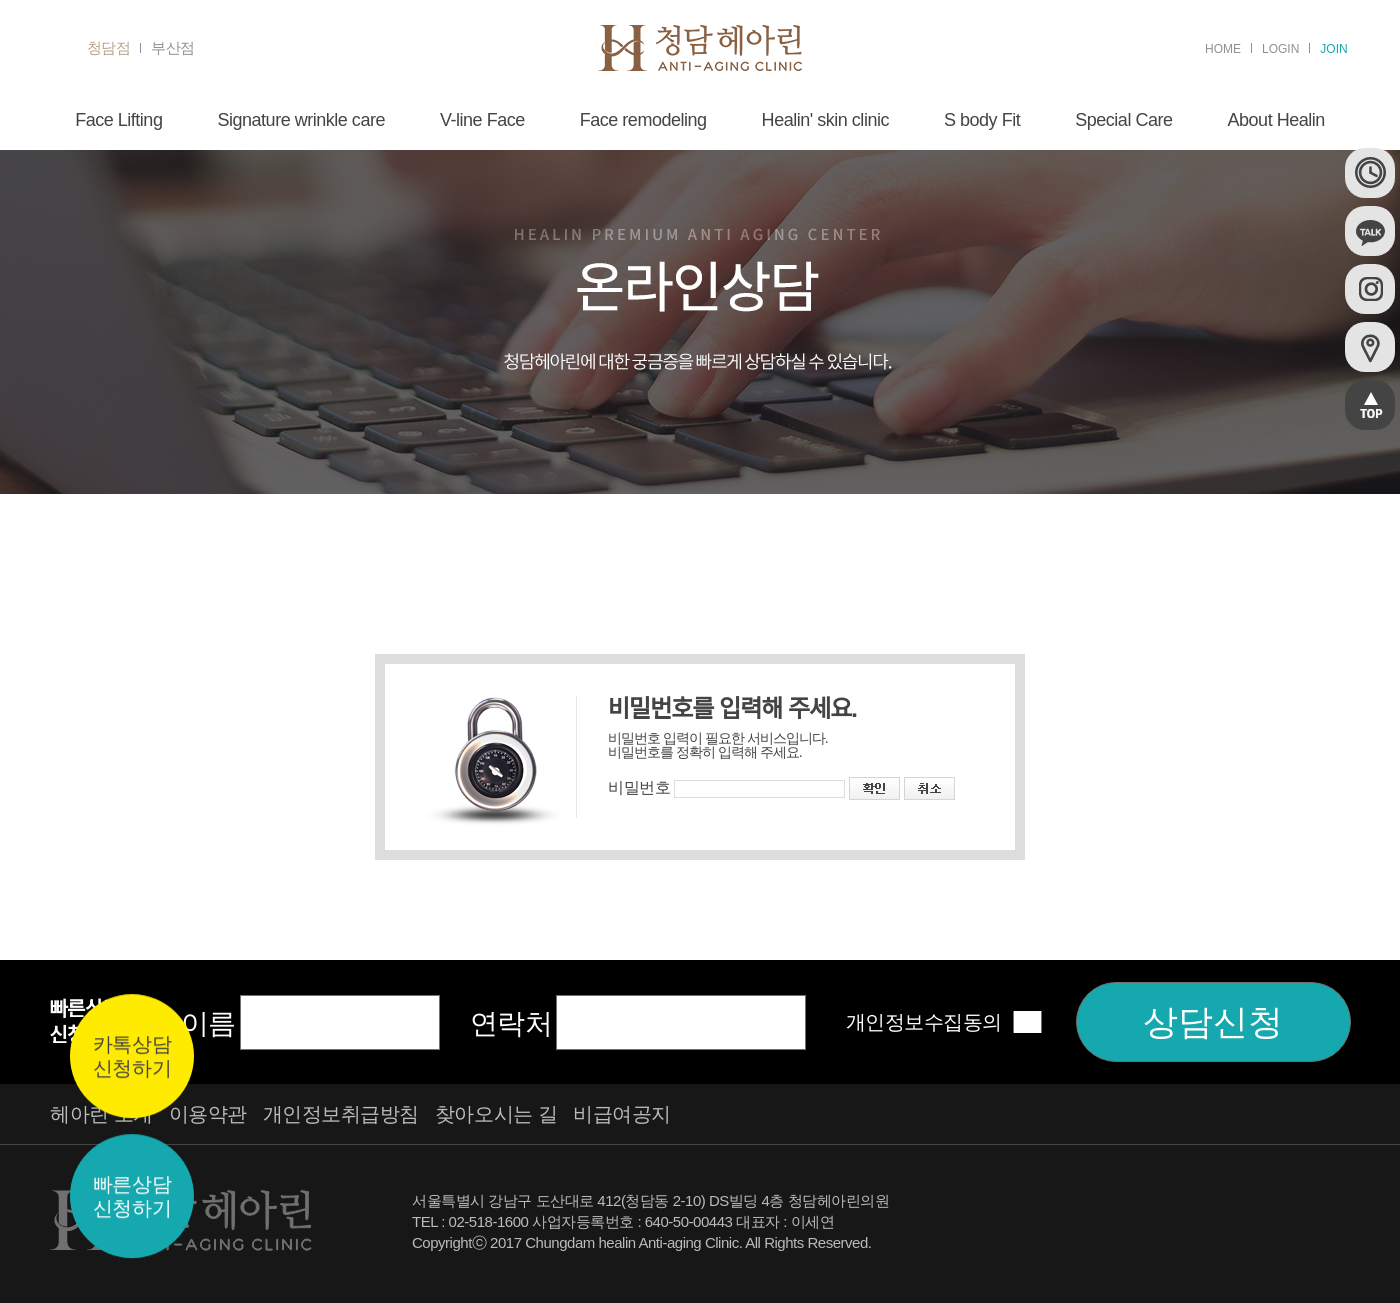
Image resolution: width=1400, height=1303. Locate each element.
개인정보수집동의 (924, 1022)
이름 (208, 1023)
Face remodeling (643, 120)
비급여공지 (622, 1114)
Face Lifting (118, 120)
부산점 (173, 48)
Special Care (1123, 120)
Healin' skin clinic (825, 120)
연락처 (511, 1023)
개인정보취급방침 (341, 1114)
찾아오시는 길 (496, 1114)
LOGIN (1280, 49)
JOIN (1333, 49)
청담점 (109, 48)
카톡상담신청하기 (132, 1057)
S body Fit (982, 120)
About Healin (1276, 120)
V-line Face (482, 120)
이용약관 (208, 1114)
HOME (1223, 49)
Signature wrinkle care (301, 120)
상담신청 (1213, 1021)
